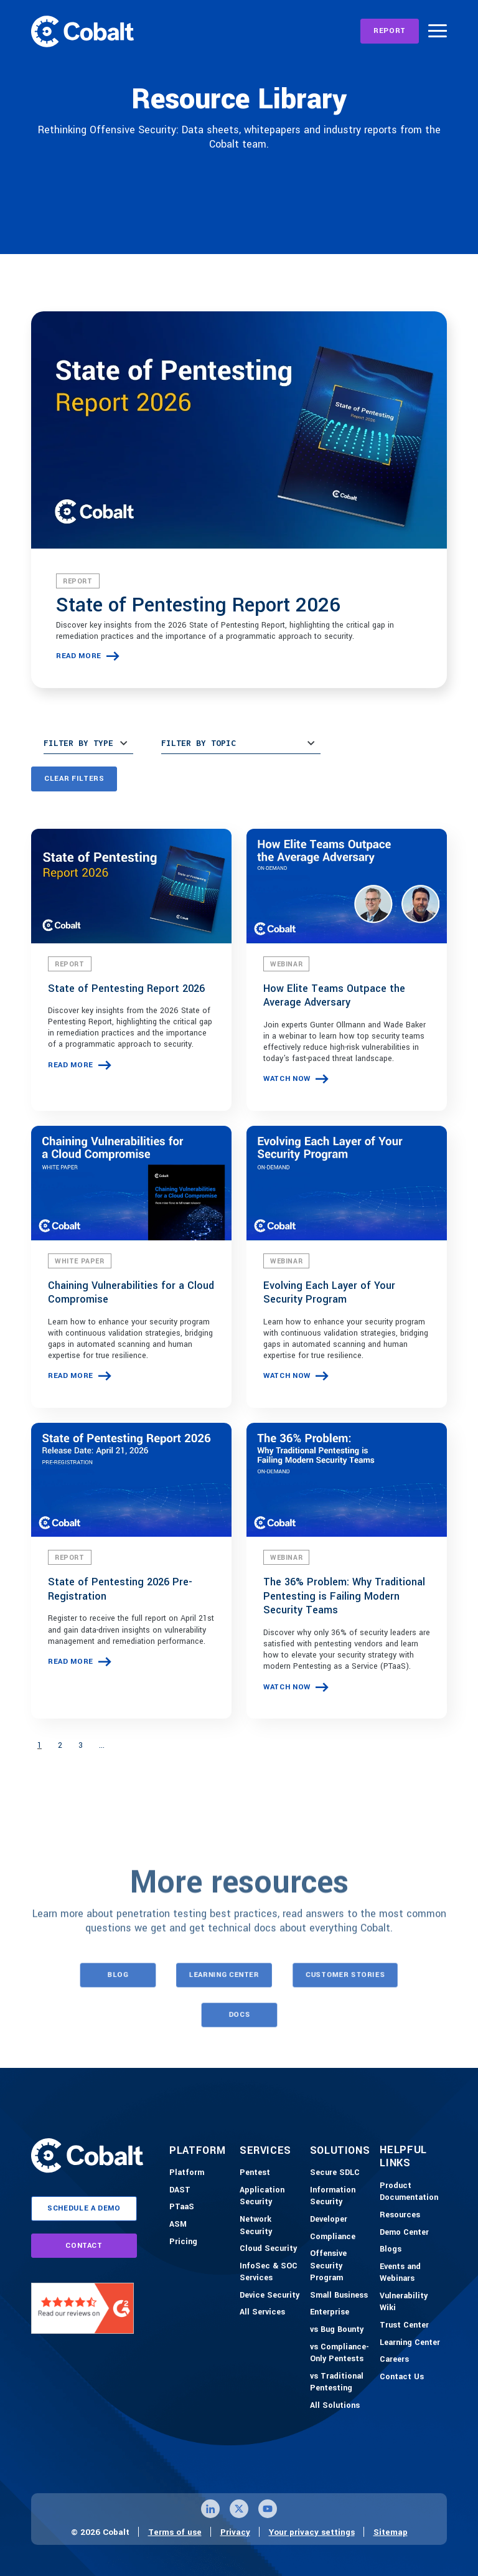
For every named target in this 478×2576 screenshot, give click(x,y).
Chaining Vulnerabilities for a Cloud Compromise (131, 1292)
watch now (287, 1078)
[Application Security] (272, 2196)
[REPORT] (389, 31)
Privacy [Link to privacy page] (235, 2532)
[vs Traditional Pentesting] (342, 2383)
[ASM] (178, 2225)
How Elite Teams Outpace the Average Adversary (334, 995)
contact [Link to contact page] (84, 2245)
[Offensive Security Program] (342, 2266)
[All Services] (262, 2312)
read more (78, 656)
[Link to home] (82, 31)
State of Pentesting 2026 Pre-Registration (120, 1589)
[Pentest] (255, 2173)
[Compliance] (332, 2237)
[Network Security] (272, 2226)
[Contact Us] (402, 2377)
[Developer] (328, 2220)
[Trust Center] (404, 2325)
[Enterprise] (329, 2312)
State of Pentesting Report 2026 (198, 605)
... (102, 1745)
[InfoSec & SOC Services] (272, 2272)
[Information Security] (342, 2196)
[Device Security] (269, 2296)
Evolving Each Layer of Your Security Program (329, 1292)
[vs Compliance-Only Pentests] (342, 2353)
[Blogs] (390, 2249)
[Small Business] (339, 2296)
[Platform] (186, 2173)
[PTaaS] (181, 2207)
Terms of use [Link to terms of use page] (175, 2532)
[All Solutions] (335, 2406)
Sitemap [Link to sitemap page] (390, 2532)
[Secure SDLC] (335, 2173)
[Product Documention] (412, 2192)
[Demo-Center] (404, 2233)
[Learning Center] (410, 2343)
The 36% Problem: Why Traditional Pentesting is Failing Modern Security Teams (344, 1596)
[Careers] (394, 2360)
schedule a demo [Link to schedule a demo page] (84, 2208)
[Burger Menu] (437, 30)
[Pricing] (183, 2242)
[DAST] (179, 2190)
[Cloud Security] (268, 2249)
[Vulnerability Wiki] (412, 2302)
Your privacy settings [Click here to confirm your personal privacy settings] (312, 2532)
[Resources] (400, 2215)
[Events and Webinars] (412, 2273)
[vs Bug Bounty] (336, 2330)
